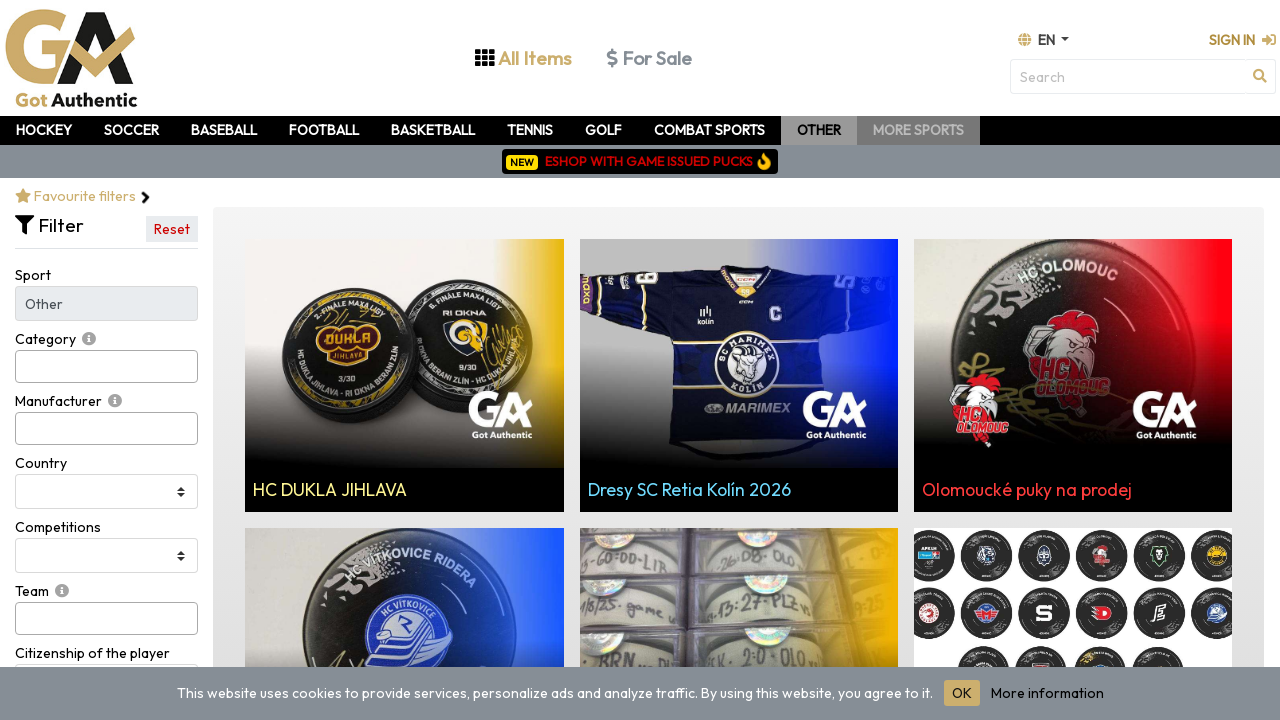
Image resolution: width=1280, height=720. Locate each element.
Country (41, 463)
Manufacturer (58, 401)
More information (1047, 693)
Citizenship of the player (92, 653)
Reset (172, 229)
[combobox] (106, 366)
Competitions (58, 527)
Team (32, 591)
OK (962, 693)
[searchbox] (26, 366)
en (1038, 40)
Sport (33, 275)
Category (45, 339)
